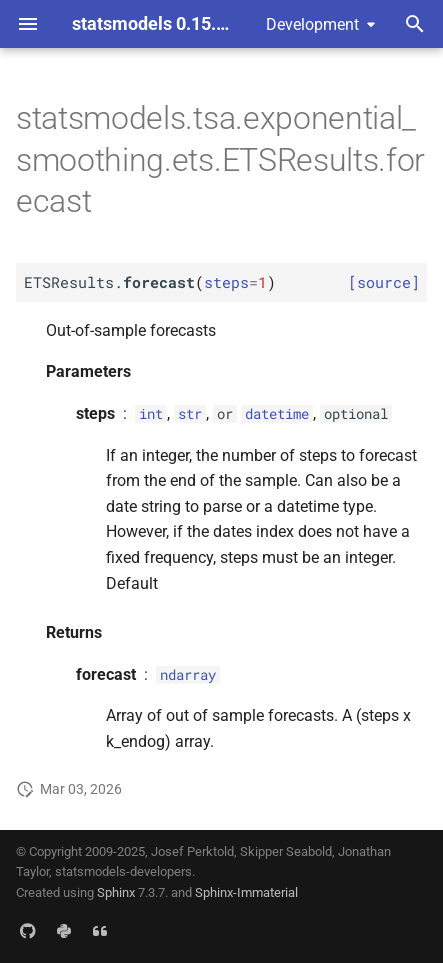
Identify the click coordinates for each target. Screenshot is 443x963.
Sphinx (116, 892)
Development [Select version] (312, 24)
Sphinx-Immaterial (246, 892)
